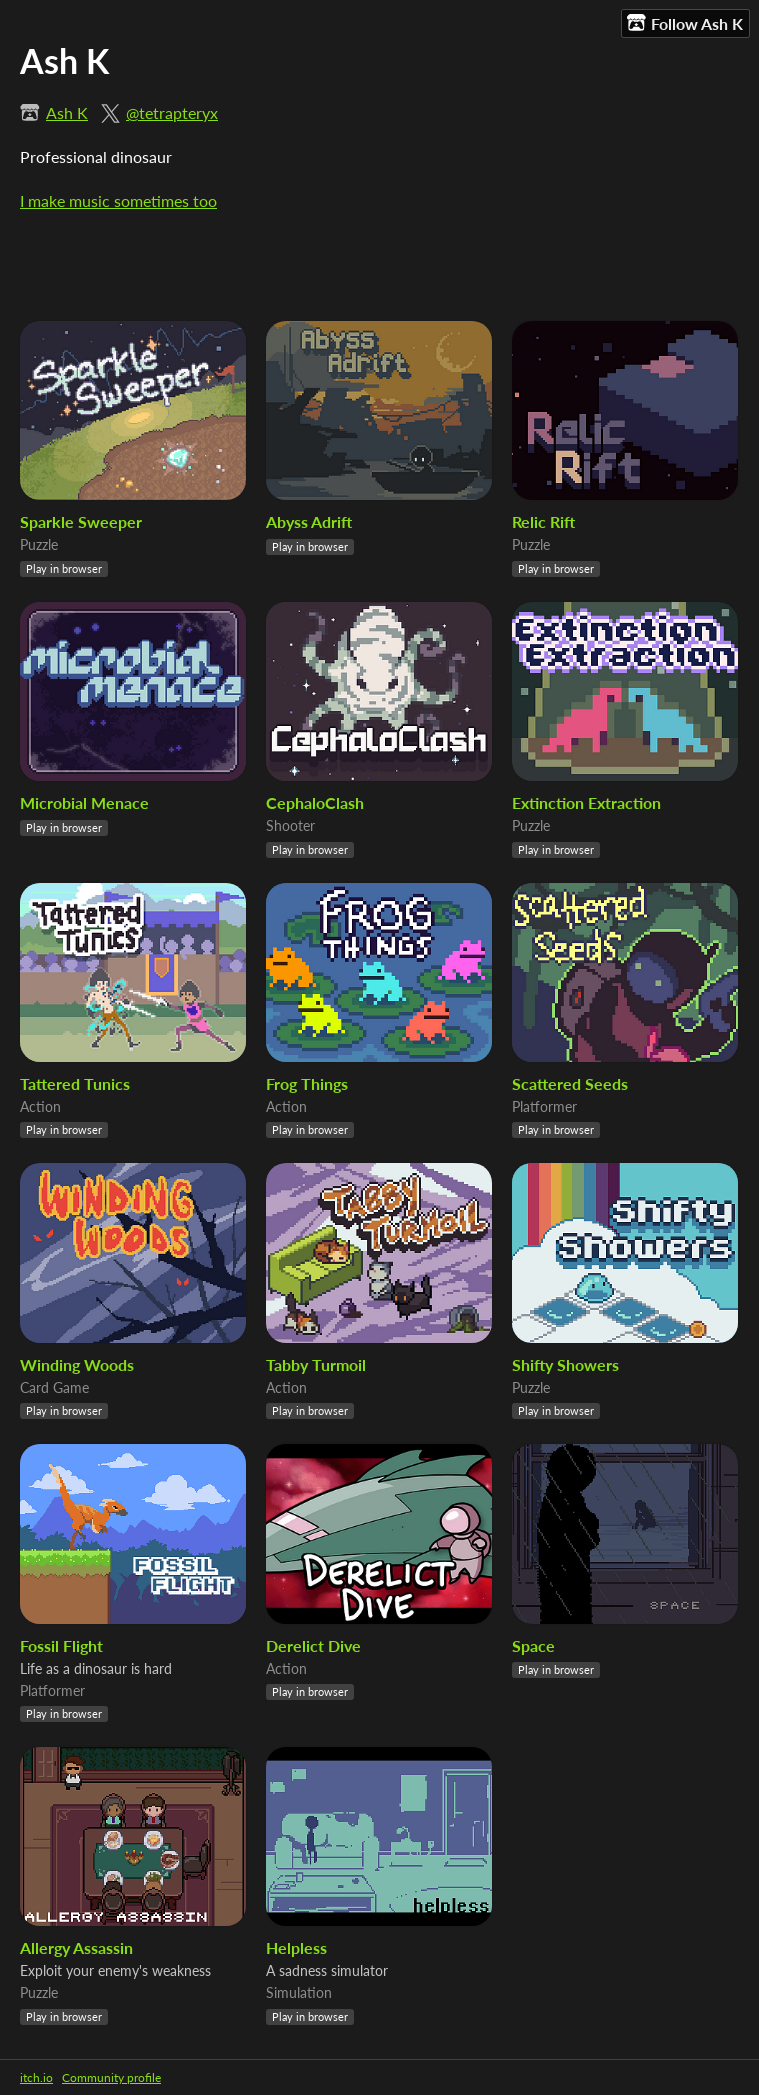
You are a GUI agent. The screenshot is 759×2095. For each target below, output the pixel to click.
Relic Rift (543, 521)
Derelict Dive (313, 1645)
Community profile (111, 2077)
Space (533, 1645)
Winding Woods (77, 1364)
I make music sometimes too (118, 200)
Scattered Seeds (570, 1083)
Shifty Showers (565, 1364)
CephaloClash (315, 802)
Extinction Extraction (586, 802)
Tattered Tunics (75, 1083)
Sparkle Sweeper (81, 521)
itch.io (36, 2077)
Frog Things (307, 1083)
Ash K (67, 112)
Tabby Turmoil (316, 1364)
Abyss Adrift (309, 521)
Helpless (296, 1947)
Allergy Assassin (76, 1947)
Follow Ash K (685, 23)
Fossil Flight (61, 1645)
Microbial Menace (84, 802)
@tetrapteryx (172, 112)
